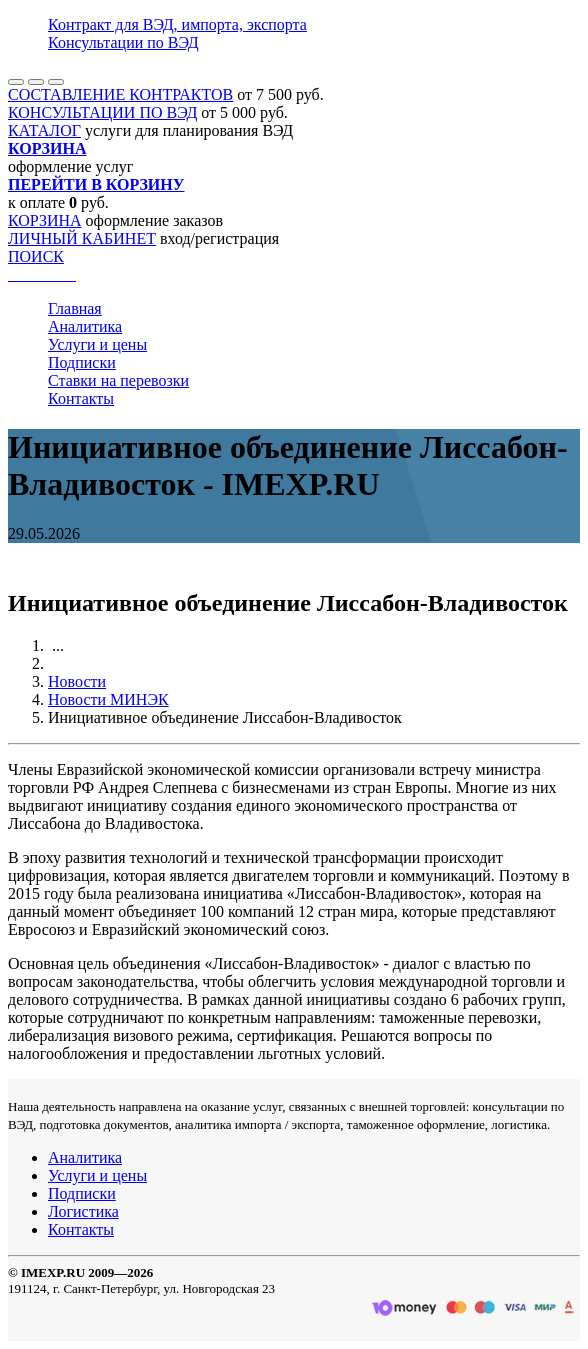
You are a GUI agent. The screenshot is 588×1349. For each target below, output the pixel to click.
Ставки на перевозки (118, 380)
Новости (77, 681)
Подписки (82, 362)
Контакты (81, 398)
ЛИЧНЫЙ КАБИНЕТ (82, 238)
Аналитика (85, 326)
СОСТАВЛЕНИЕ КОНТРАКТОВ (120, 94)
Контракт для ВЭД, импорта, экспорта (177, 24)
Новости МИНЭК (108, 699)
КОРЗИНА (45, 220)
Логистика (83, 1211)
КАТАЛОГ (44, 130)
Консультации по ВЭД (123, 42)
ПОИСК (36, 256)
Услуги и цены (97, 344)
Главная (75, 308)
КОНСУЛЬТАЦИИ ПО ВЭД (102, 112)
